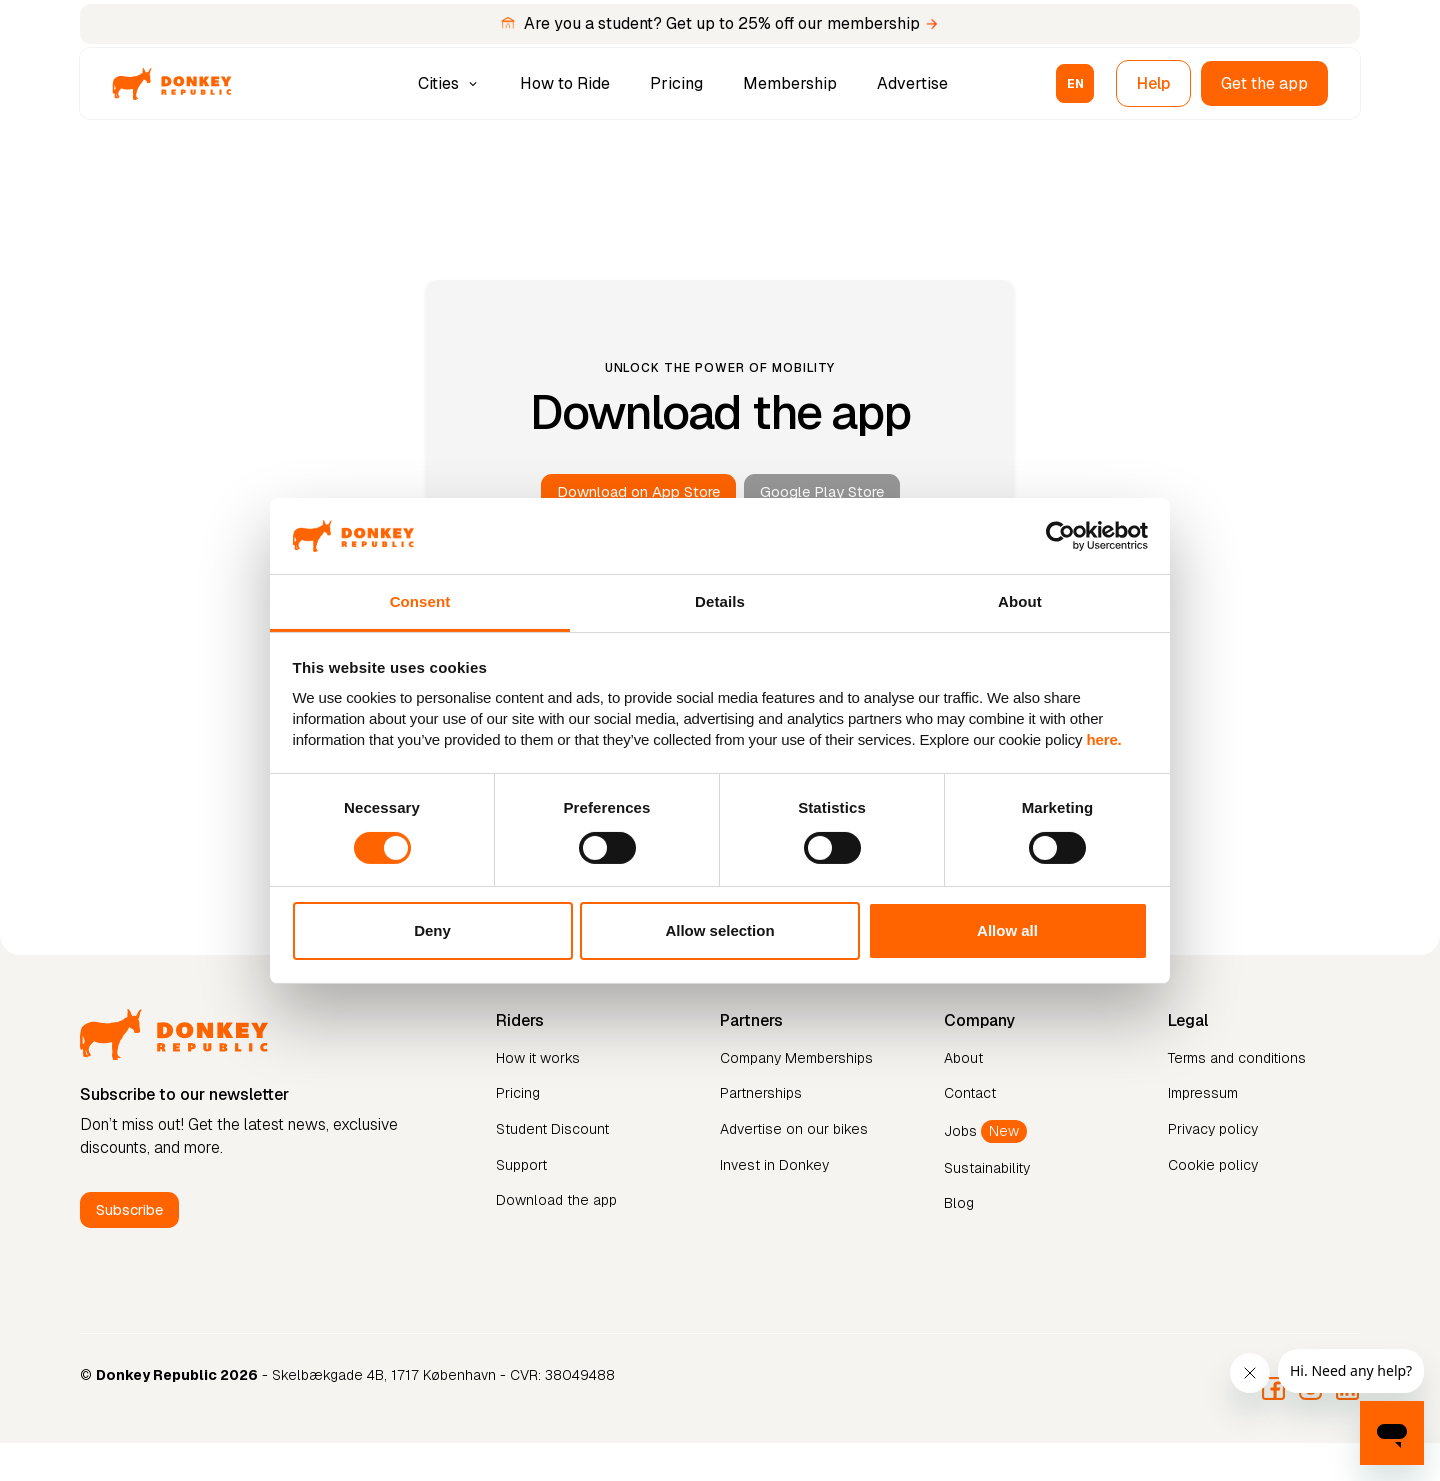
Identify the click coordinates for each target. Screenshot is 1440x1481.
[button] (450, 84)
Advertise (912, 83)
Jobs (985, 1131)
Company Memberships (796, 1058)
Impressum (1203, 1093)
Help (1153, 83)
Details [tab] (720, 601)
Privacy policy (1213, 1129)
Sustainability (987, 1168)
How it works (538, 1058)
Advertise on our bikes (794, 1129)
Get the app (1264, 83)
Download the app (556, 1200)
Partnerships (761, 1093)
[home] (172, 84)
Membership (790, 83)
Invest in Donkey (774, 1165)
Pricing (676, 83)
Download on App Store (638, 491)
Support (521, 1165)
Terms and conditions (1237, 1058)
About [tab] (1020, 601)
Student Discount (552, 1129)
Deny (432, 930)
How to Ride (565, 83)
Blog (959, 1203)
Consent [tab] (420, 601)
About (963, 1058)
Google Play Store (822, 491)
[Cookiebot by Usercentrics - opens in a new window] (1060, 536)
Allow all (1007, 930)
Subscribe (129, 1209)
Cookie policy (1213, 1165)
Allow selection (719, 930)
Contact (970, 1093)
